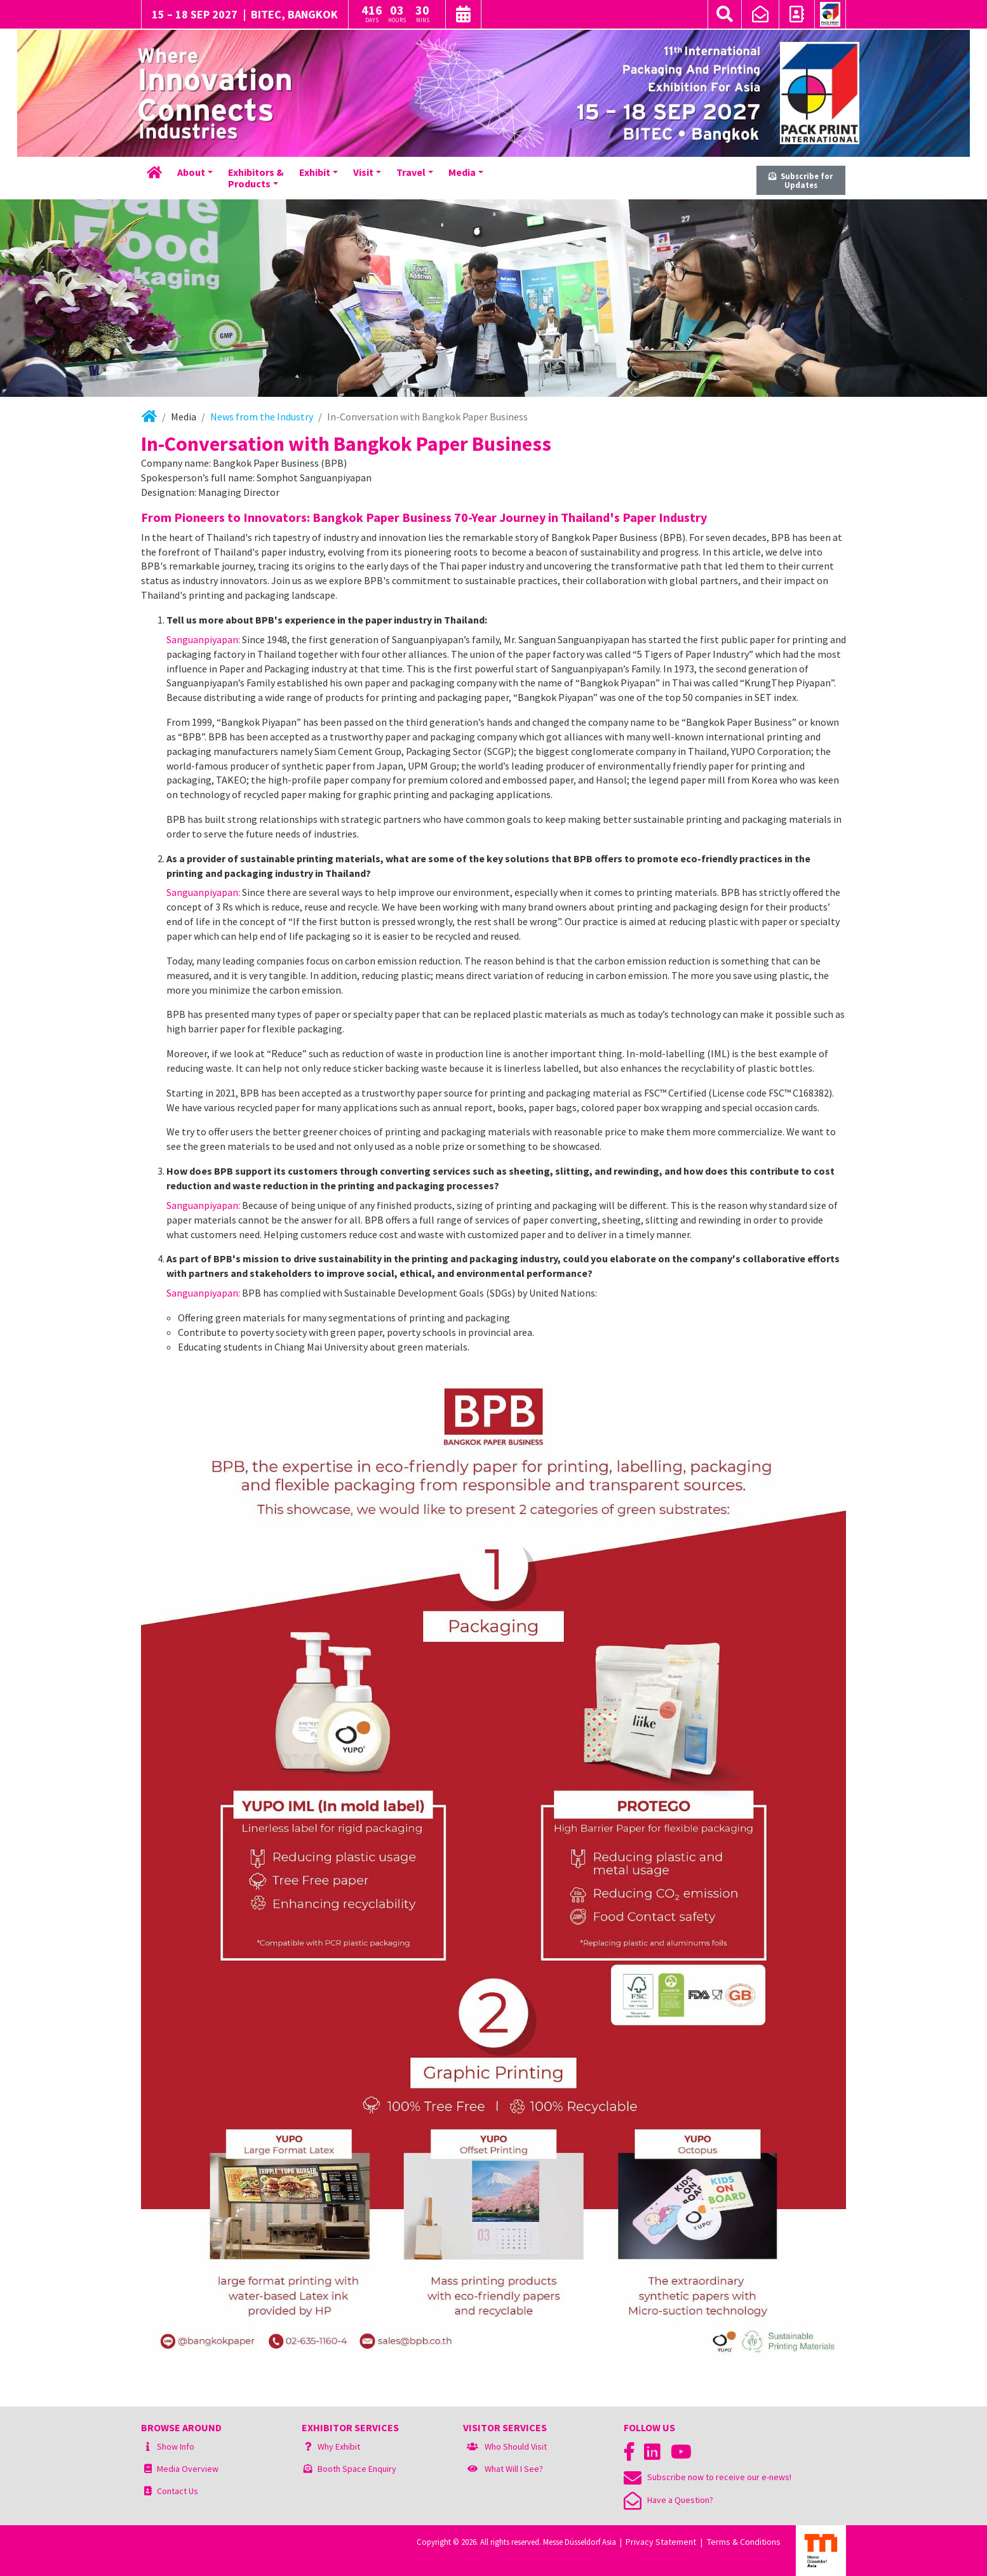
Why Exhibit (339, 2446)
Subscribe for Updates (801, 180)
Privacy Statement (661, 2541)
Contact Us (177, 2491)
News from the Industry (261, 416)
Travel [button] (411, 172)
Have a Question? (668, 2500)
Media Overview (187, 2468)
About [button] (191, 172)
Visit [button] (363, 172)
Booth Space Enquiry (357, 2468)
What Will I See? (514, 2468)
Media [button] (462, 172)
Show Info (175, 2446)
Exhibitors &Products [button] (256, 178)
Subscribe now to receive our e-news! (707, 2477)
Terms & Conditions (744, 2541)
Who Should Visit (516, 2446)
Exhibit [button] (314, 172)
